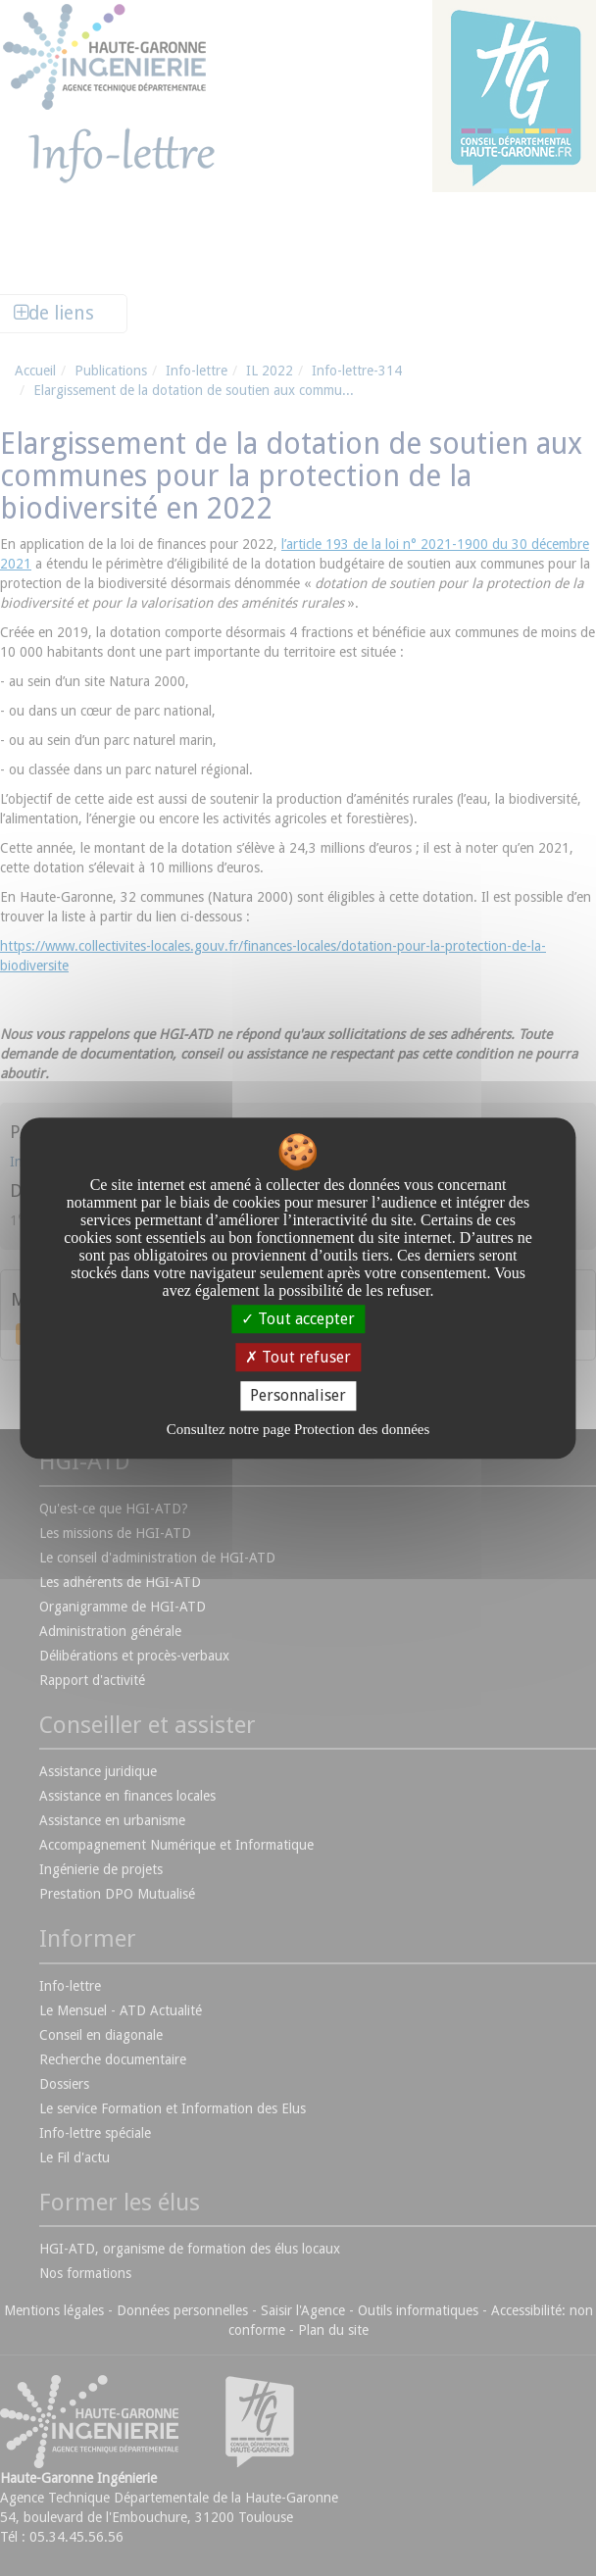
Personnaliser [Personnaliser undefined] (298, 1396)
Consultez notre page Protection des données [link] (298, 1429)
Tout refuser (298, 1357)
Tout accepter (298, 1319)
